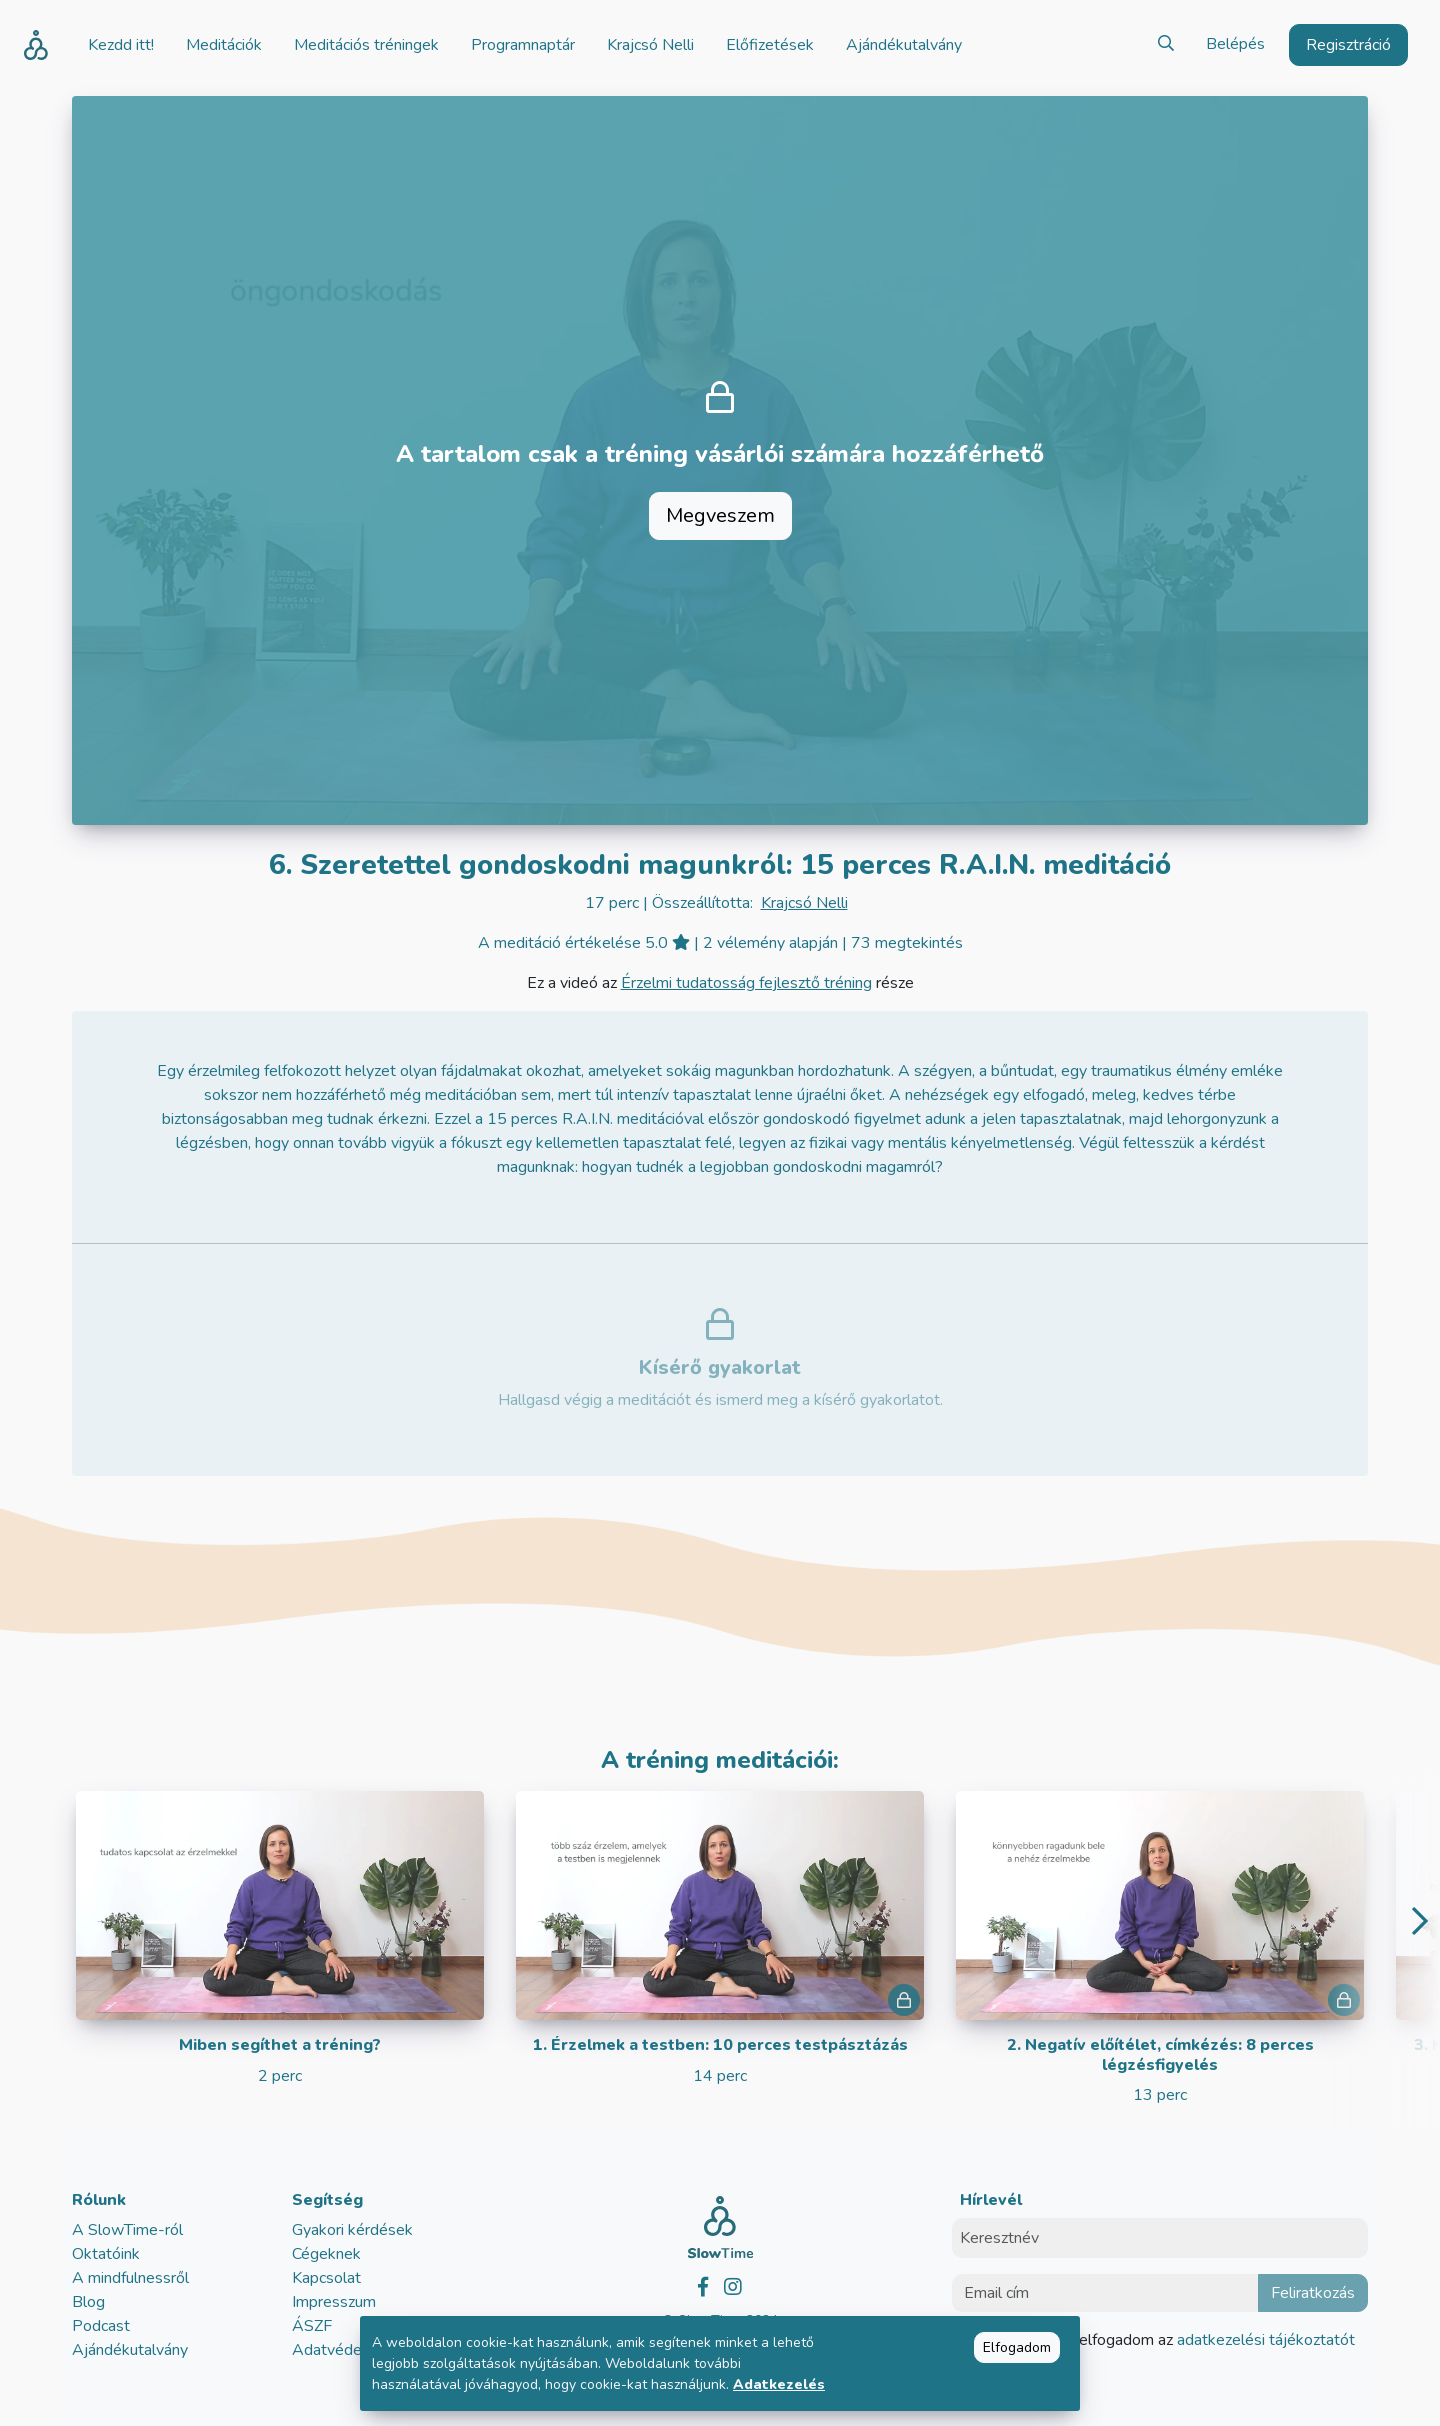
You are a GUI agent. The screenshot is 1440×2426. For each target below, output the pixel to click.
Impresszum (334, 2302)
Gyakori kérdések (352, 2230)
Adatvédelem (340, 2350)
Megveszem (720, 515)
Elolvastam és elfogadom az (1165, 2340)
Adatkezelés (779, 2384)
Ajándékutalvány (130, 2350)
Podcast (101, 2326)
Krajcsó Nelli (804, 903)
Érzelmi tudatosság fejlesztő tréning (746, 983)
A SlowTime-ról (127, 2230)
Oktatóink (106, 2254)
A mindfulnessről (130, 2278)
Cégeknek (326, 2254)
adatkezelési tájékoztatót (1264, 2340)
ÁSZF (312, 2326)
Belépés (1235, 44)
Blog (88, 2302)
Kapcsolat (326, 2278)
